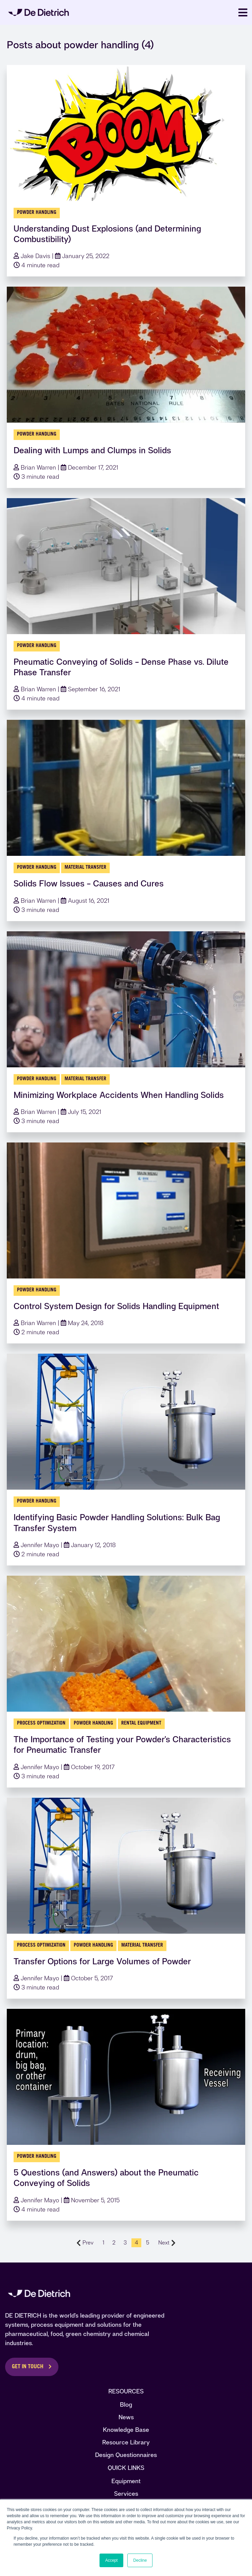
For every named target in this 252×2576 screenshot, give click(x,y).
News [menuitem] (126, 2417)
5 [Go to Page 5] (147, 2242)
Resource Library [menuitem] (126, 2442)
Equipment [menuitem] (126, 2481)
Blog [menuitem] (126, 2404)
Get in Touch (27, 2367)
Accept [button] (111, 2560)
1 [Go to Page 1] (103, 2242)
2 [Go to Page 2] (113, 2242)
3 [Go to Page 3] (125, 2242)
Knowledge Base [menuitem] (126, 2430)
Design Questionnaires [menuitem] (126, 2455)
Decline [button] (140, 2560)
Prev (84, 2242)
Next (167, 2242)
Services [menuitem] (126, 2493)
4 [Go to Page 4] (136, 2242)
